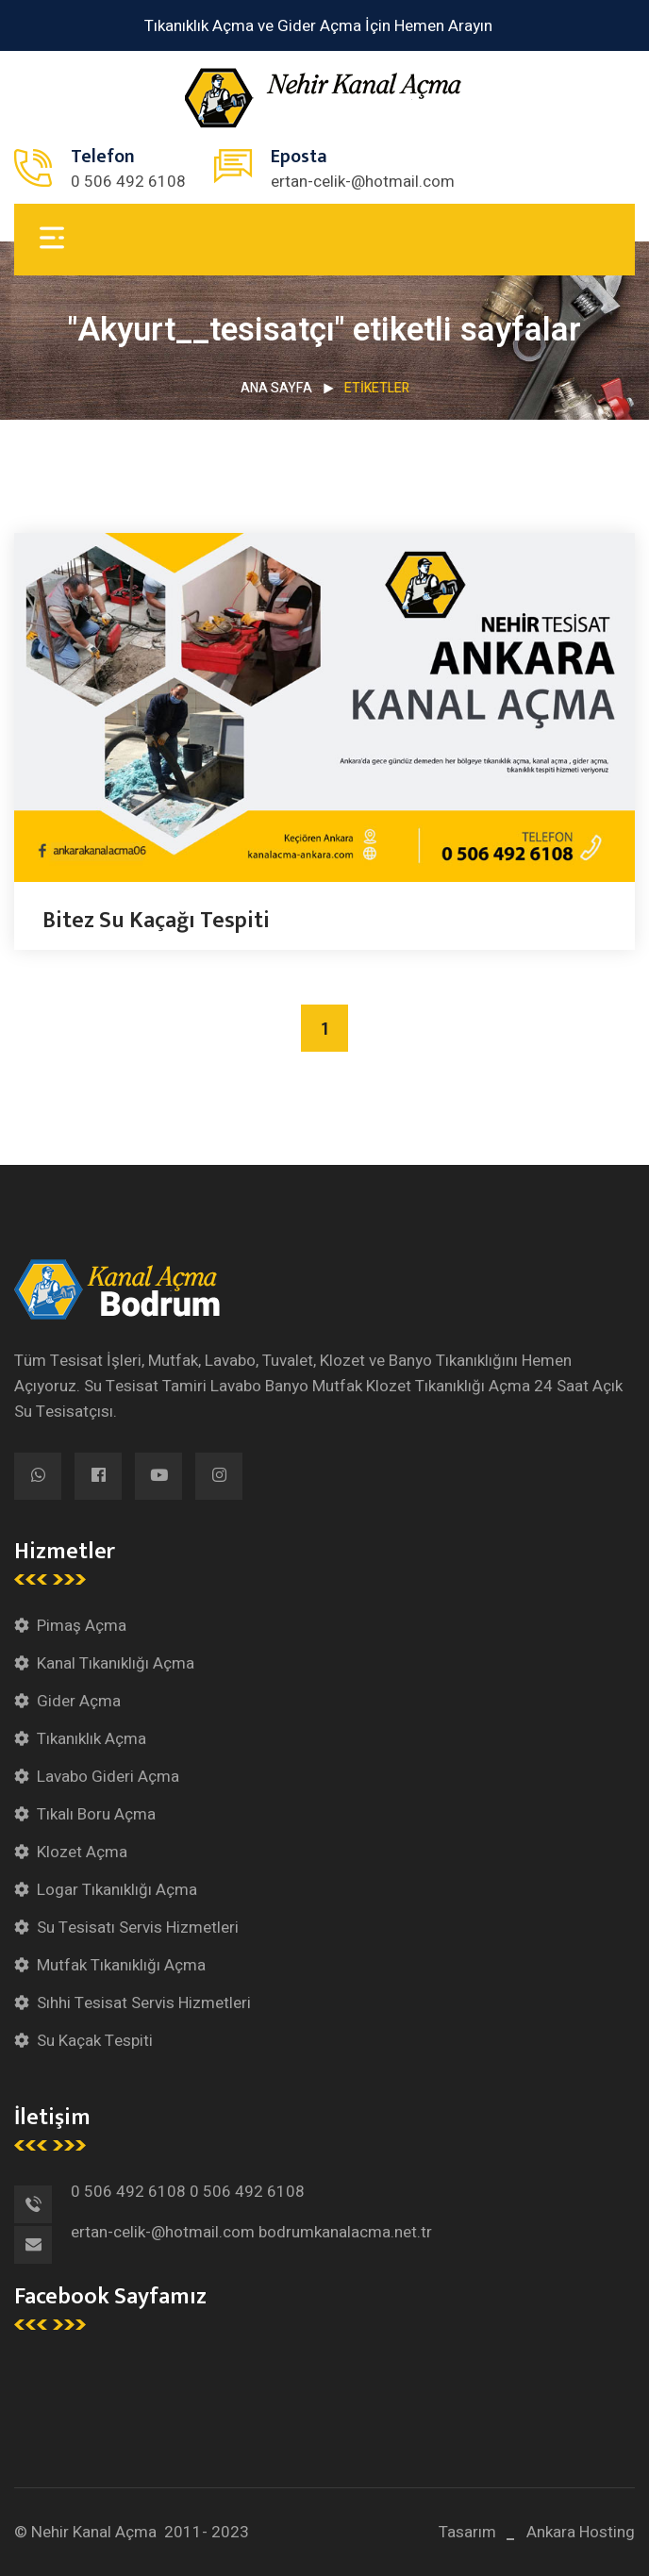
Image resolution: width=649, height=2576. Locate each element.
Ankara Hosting (580, 2532)
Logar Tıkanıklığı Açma (117, 1890)
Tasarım (467, 2532)
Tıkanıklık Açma (91, 1739)
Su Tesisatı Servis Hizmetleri (138, 1927)
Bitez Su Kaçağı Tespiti (156, 920)
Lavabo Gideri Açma (108, 1776)
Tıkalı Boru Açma (96, 1814)
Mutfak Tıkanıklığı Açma (121, 1965)
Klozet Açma (82, 1852)
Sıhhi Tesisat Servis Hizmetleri (144, 2003)
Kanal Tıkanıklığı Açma (115, 1663)
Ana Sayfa (276, 388)
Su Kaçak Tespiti (95, 2040)
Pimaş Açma (81, 1625)
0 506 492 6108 (128, 181)
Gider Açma (79, 1701)
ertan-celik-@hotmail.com (363, 181)
